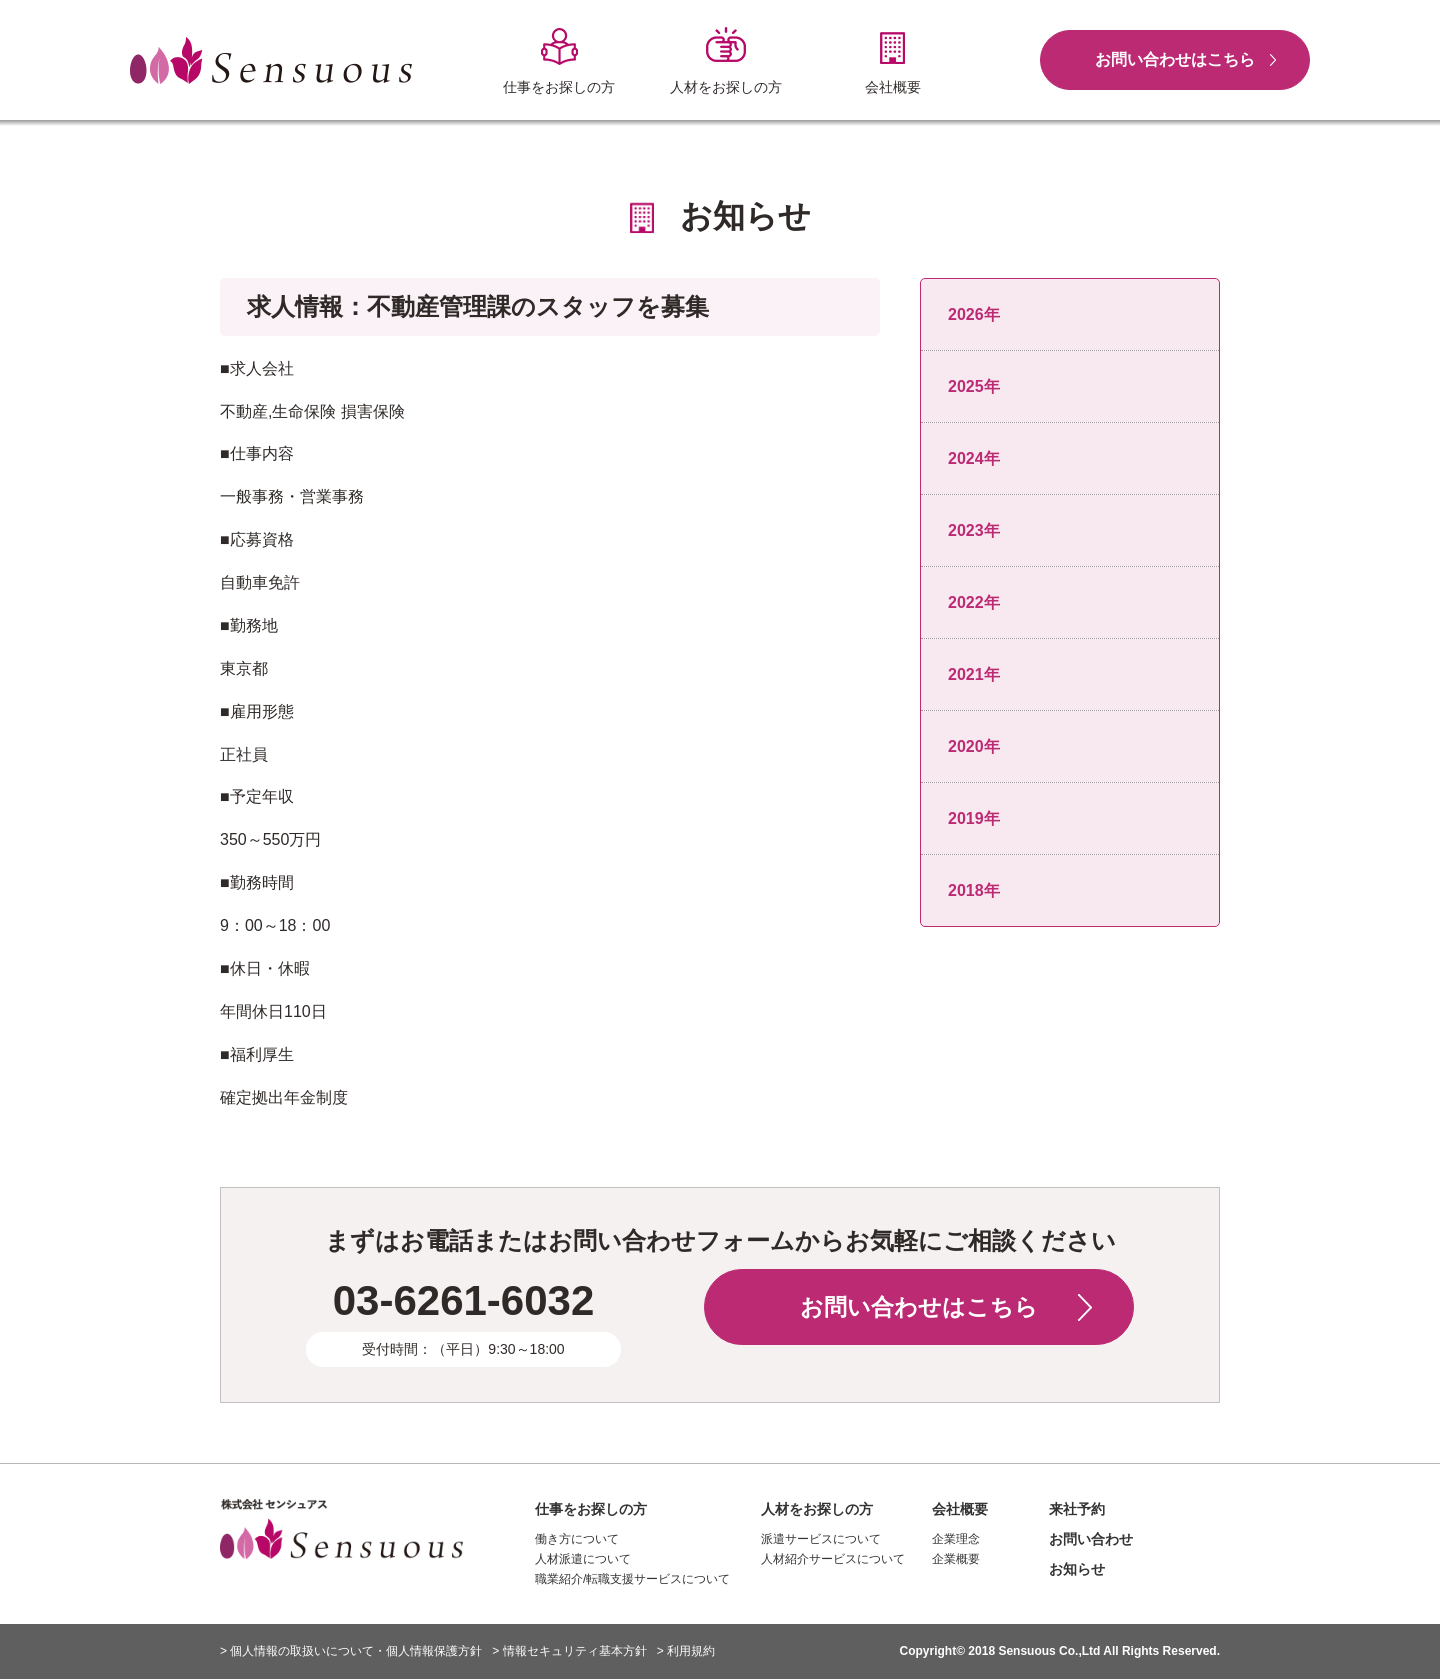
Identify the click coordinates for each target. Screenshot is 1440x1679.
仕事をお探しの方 (591, 1509)
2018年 (974, 890)
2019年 (974, 818)
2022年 (974, 602)
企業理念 (956, 1539)
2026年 (974, 314)
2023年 (974, 530)
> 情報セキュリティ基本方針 (569, 1651)
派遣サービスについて (821, 1539)
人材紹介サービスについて (833, 1559)
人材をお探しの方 (817, 1509)
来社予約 (1077, 1509)
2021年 (974, 674)
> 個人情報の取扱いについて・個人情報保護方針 (351, 1651)
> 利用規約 (686, 1651)
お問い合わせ (1091, 1539)
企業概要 (956, 1559)
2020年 (974, 746)
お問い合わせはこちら (1175, 59)
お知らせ (1077, 1569)
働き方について (577, 1539)
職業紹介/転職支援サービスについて (632, 1579)
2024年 (974, 458)
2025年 (974, 386)
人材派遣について (583, 1559)
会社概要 (960, 1509)
